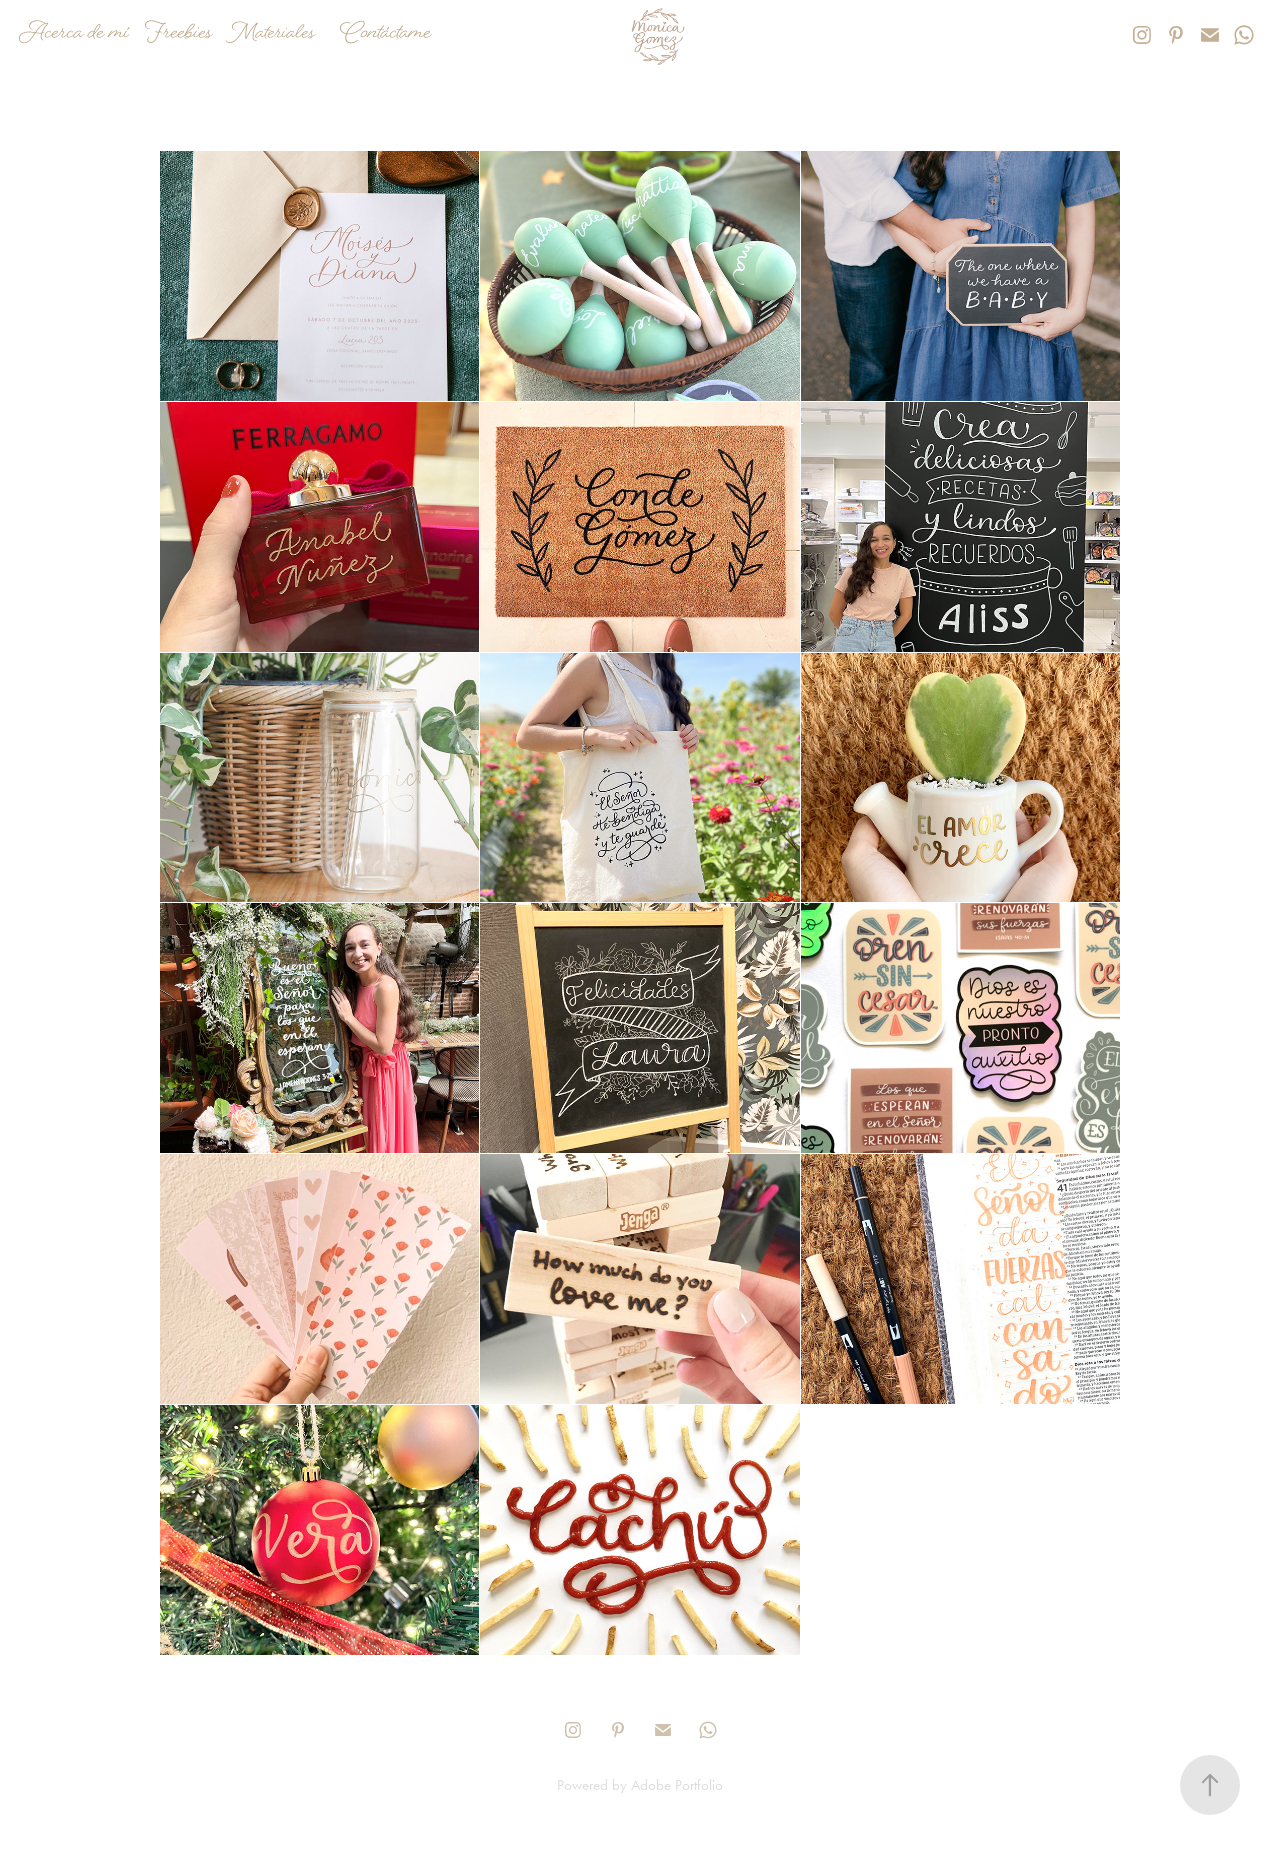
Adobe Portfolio (677, 1785)
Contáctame (385, 34)
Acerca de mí (74, 34)
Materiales (271, 34)
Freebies (178, 34)
